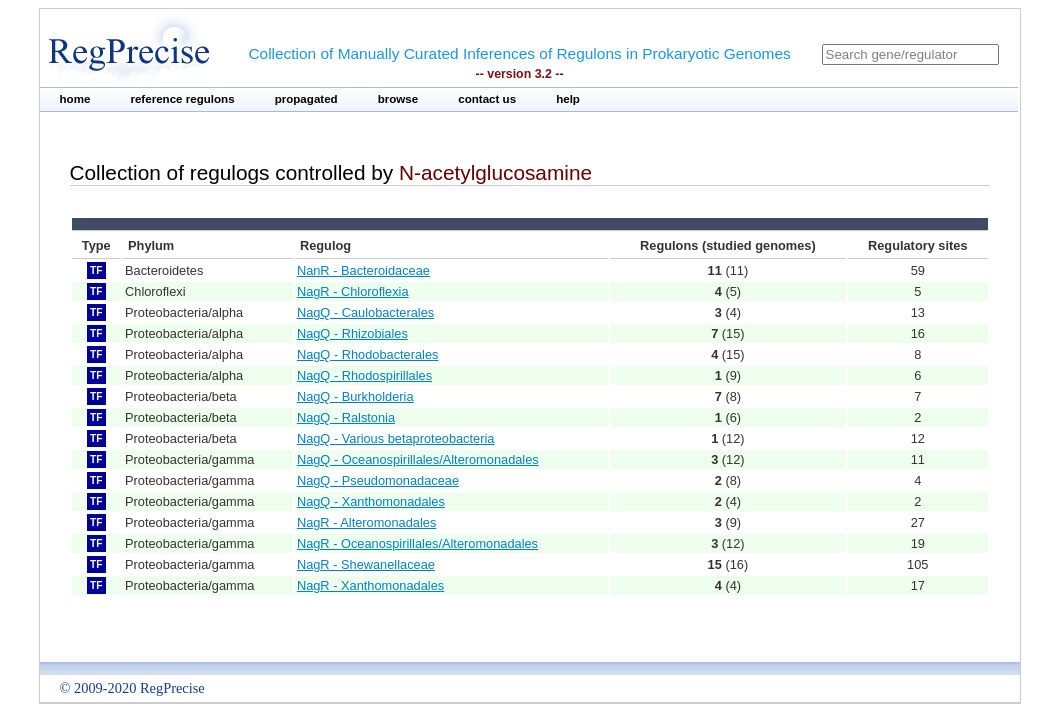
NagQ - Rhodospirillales (364, 375)
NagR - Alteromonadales (366, 522)
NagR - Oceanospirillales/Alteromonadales (417, 543)
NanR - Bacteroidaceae (363, 270)
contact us (487, 99)
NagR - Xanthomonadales (370, 585)
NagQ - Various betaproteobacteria (396, 438)
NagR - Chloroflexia (353, 291)
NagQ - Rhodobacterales (368, 354)
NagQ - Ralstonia (346, 417)
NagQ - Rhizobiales (352, 333)
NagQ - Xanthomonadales (371, 501)
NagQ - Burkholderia (355, 396)
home (75, 99)
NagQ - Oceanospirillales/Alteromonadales (418, 459)
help (568, 99)
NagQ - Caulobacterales (365, 312)
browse (398, 99)
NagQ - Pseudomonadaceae (378, 480)
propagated (306, 99)
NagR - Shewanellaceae (366, 564)
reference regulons (182, 99)
